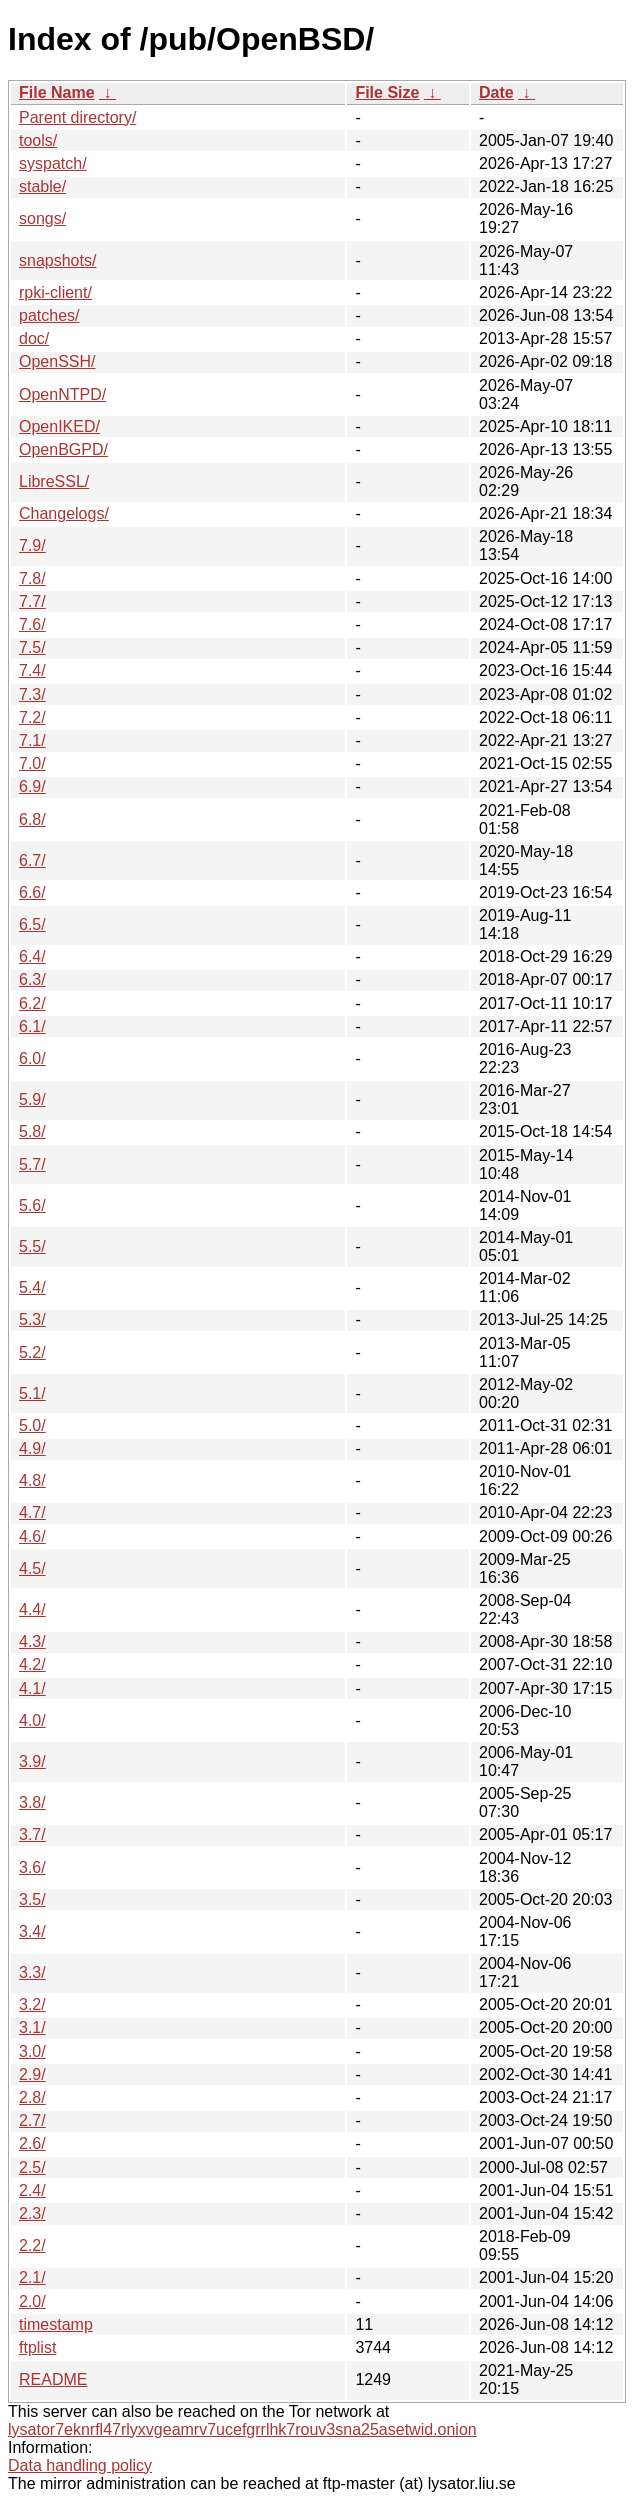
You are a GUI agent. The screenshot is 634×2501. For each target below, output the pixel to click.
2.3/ (32, 2213)
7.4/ (32, 670)
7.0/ (32, 763)
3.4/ (32, 1931)
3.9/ (32, 1761)
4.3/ (32, 1641)
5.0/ (32, 1425)
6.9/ (32, 786)
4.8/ (32, 1480)
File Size (387, 92)
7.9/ (32, 545)
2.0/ (32, 2301)
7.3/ (32, 694)
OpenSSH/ (57, 361)
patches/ (49, 315)
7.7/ (32, 601)
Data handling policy (80, 2465)
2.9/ (32, 2074)
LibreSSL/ (54, 481)
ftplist (37, 2347)
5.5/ (32, 1246)
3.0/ (32, 2051)
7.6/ (32, 624)
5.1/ (32, 1393)
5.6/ (32, 1205)
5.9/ (32, 1099)
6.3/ (32, 979)
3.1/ (32, 2027)
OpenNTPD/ (62, 394)
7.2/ (32, 717)
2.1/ (32, 2277)
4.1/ (32, 1688)
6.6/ (32, 892)
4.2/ (32, 1664)
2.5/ (32, 2167)
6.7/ (32, 860)
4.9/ (32, 1448)
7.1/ (32, 740)
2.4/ (32, 2190)
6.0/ (32, 1058)
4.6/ (32, 1536)
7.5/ (32, 647)
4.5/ (32, 1568)
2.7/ (32, 2120)
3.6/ (32, 1867)
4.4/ (32, 1609)
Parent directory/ (77, 117)
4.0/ (32, 1720)
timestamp (56, 2324)
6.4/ (32, 956)
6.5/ (32, 924)
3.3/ (32, 1972)
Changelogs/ (64, 513)
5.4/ (32, 1287)
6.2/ (32, 1003)
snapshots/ (57, 260)
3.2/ (32, 2004)
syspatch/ (53, 163)
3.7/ (32, 1834)
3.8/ (32, 1802)
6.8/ (32, 819)
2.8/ (32, 2097)
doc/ (34, 338)
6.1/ (32, 1026)
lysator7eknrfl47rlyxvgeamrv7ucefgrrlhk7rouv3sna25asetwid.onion (242, 2429)
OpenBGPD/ (63, 449)
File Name (57, 92)
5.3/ (32, 1319)
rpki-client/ (55, 292)
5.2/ (32, 1352)
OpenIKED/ (59, 426)
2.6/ (32, 2143)
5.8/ (32, 1131)
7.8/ (32, 578)
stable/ (42, 186)
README (53, 2379)
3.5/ (32, 1899)
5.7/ (32, 1164)
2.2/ (32, 2245)
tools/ (38, 140)
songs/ (42, 218)
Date (496, 92)
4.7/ (32, 1512)
